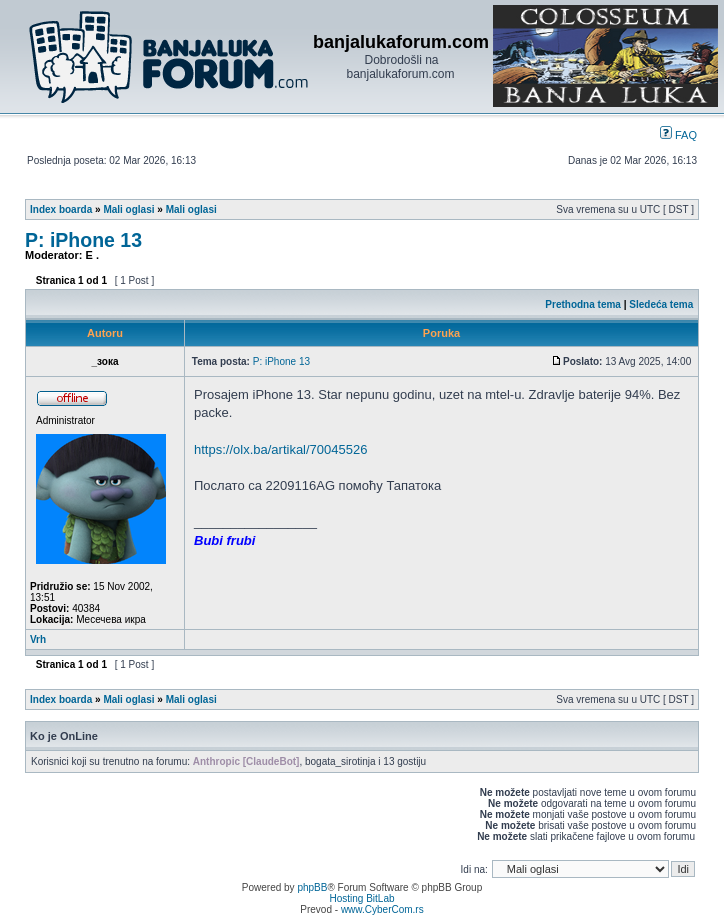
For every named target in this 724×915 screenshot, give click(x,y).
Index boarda (61, 209)
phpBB (312, 887)
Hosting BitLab (361, 898)
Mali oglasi (128, 209)
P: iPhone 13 (83, 240)
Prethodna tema (583, 304)
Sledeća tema (661, 304)
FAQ (678, 135)
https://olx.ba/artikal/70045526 (280, 449)
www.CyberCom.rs (382, 909)
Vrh (38, 639)
